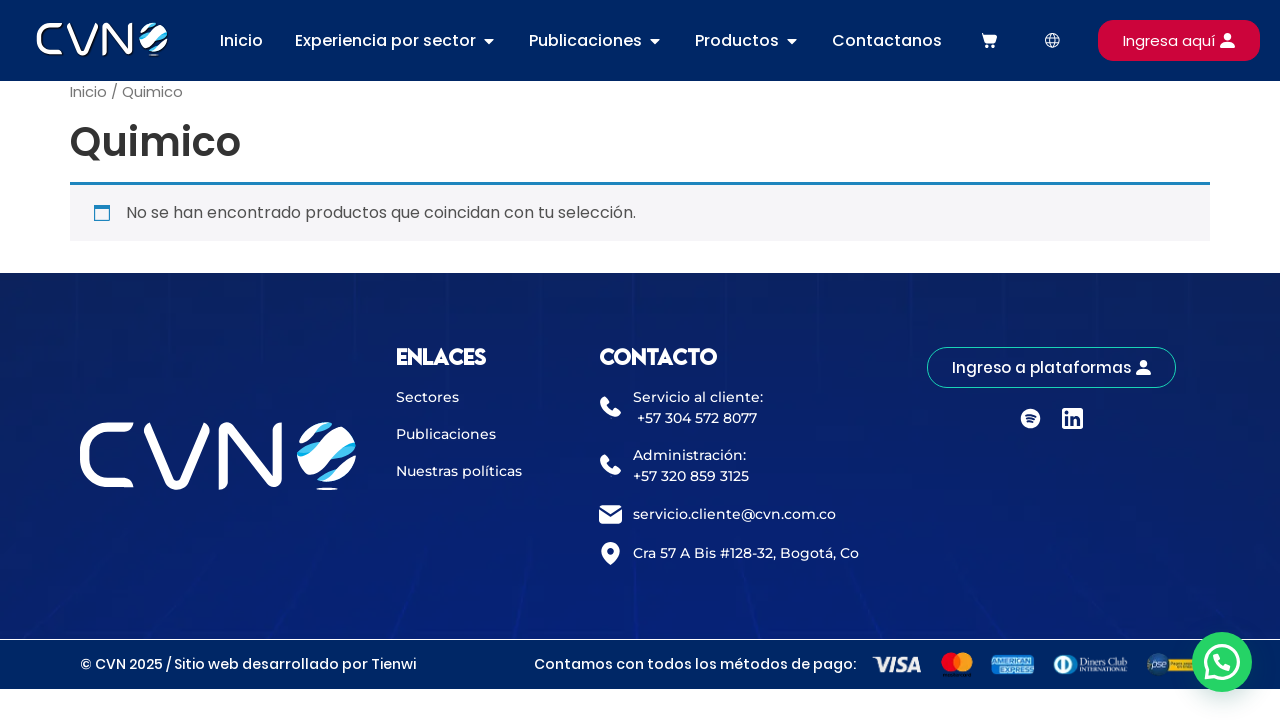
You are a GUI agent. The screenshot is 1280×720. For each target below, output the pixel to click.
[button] (1222, 662)
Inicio (88, 92)
